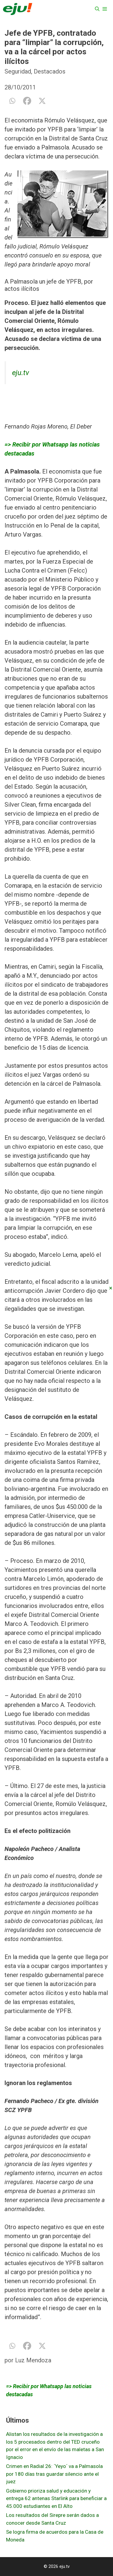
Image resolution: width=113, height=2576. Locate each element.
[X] (42, 100)
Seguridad (18, 71)
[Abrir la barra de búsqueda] (97, 9)
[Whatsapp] (12, 100)
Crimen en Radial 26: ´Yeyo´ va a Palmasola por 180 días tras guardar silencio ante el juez (54, 2473)
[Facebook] (27, 100)
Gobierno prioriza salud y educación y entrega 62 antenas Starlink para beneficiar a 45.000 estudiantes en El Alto (56, 2498)
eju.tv (20, 373)
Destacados (49, 71)
